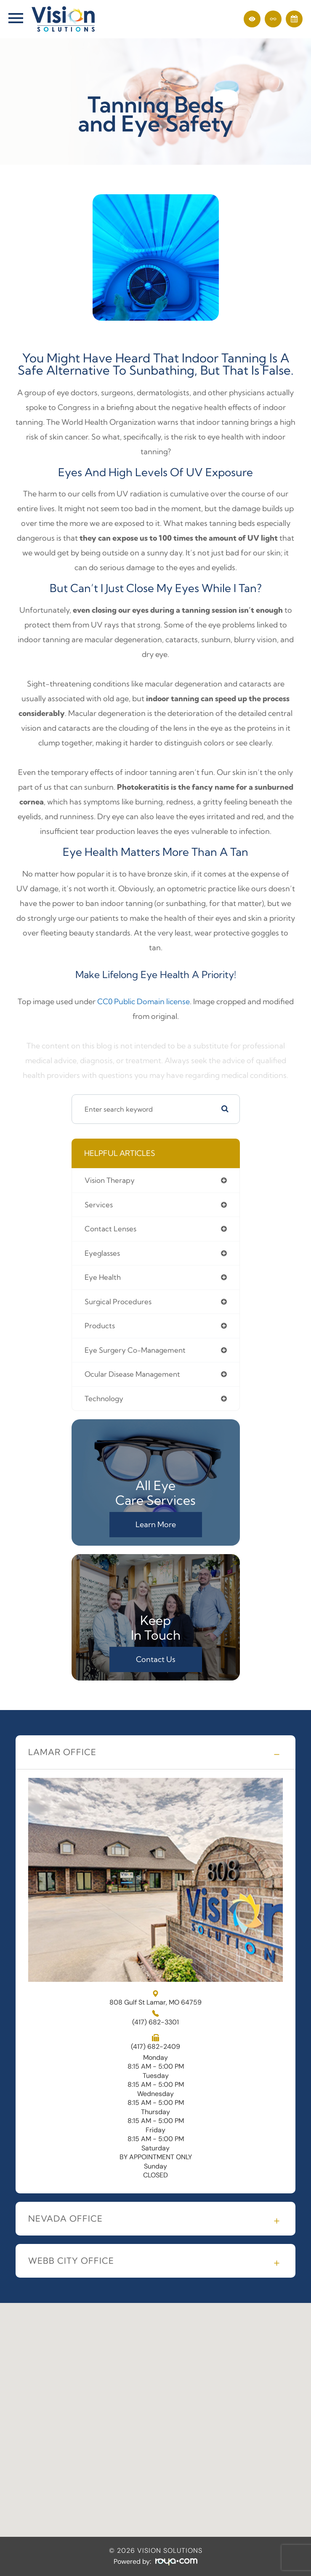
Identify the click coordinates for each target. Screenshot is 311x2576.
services (99, 1205)
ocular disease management (132, 1374)
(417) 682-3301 (155, 2022)
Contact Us (155, 1659)
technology (104, 1398)
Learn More (156, 1524)
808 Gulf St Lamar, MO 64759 (155, 1998)
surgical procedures (118, 1301)
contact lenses (110, 1229)
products (100, 1326)
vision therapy (110, 1180)
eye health (103, 1277)
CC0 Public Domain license (143, 1001)
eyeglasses (102, 1253)
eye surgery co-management (135, 1350)
